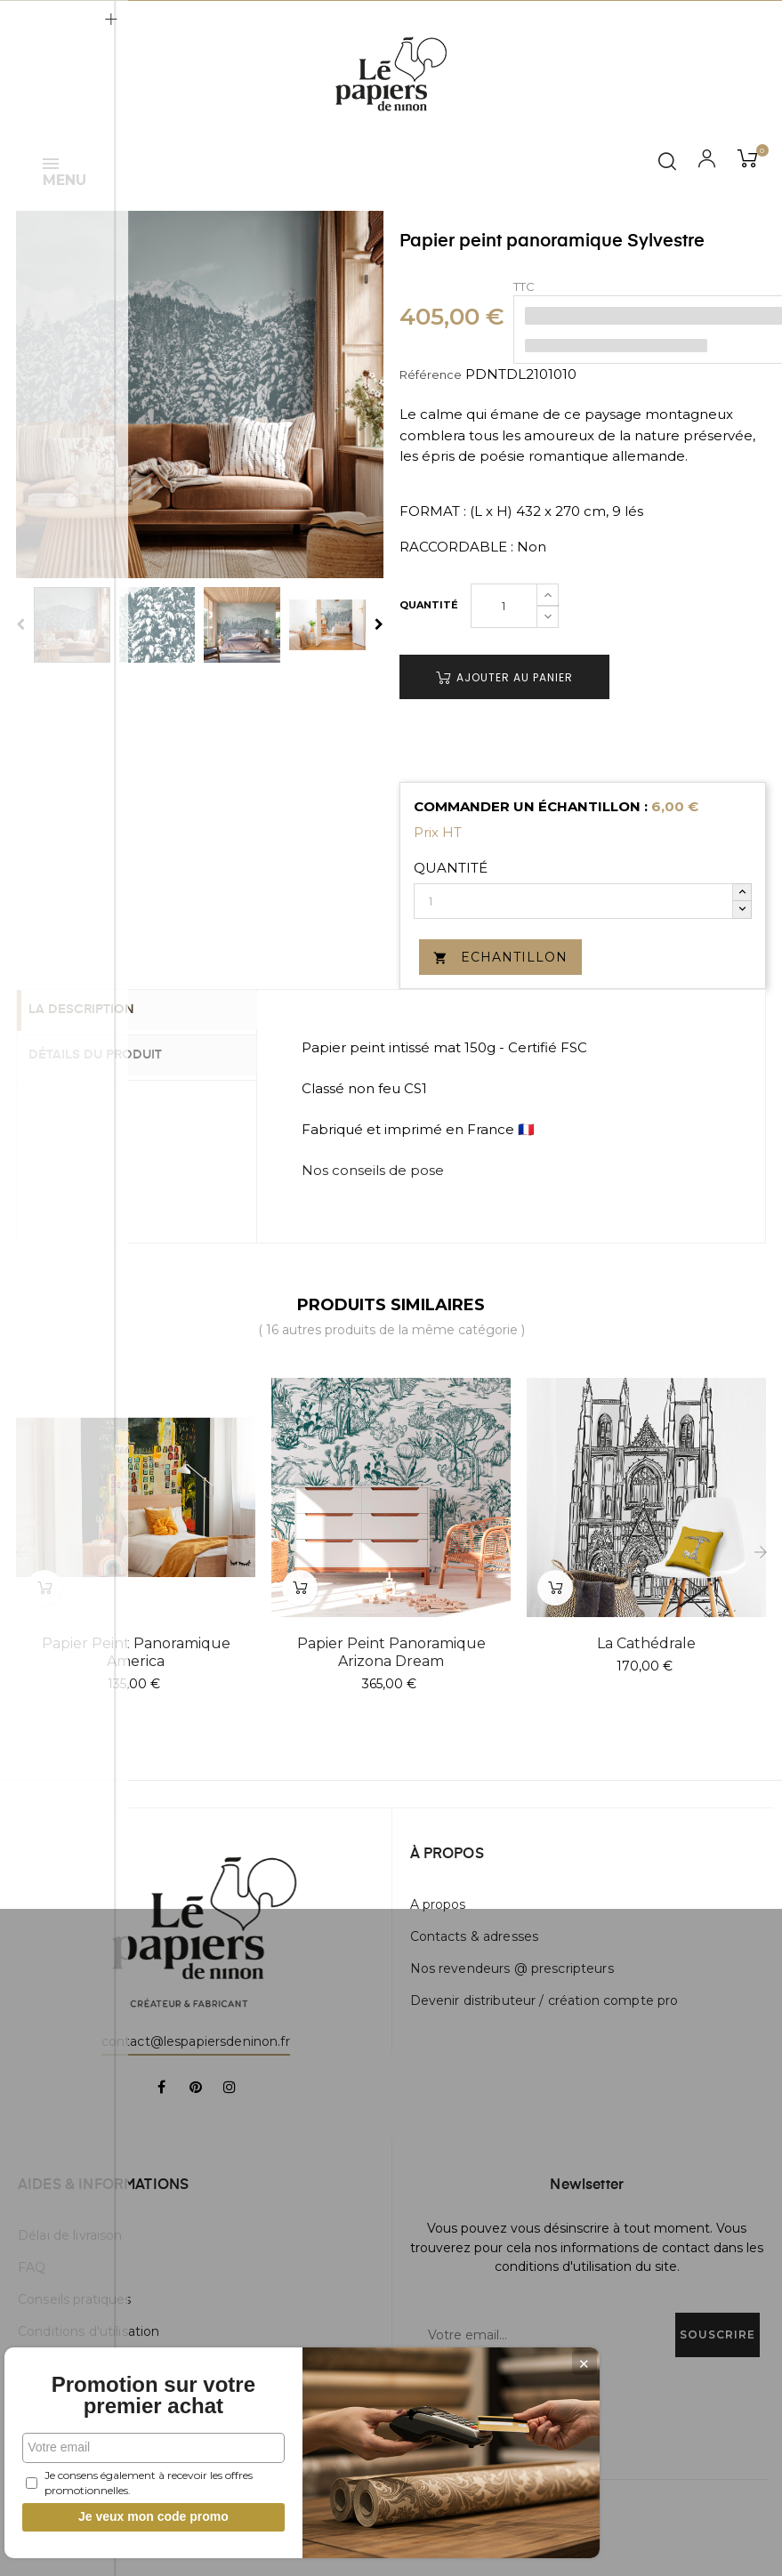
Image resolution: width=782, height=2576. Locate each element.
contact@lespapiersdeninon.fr (195, 2041)
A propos (438, 1904)
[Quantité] (504, 606)
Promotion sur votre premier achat (133, 2385)
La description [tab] (96, 1010)
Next (379, 624)
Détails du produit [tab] (110, 1054)
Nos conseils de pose (373, 1170)
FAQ (31, 2267)
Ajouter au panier (504, 677)
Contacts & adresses (474, 1936)
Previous (20, 624)
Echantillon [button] (500, 957)
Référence (430, 374)
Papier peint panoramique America (136, 1652)
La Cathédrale (646, 1643)
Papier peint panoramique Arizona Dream (391, 1652)
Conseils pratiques (75, 2299)
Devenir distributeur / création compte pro (544, 2000)
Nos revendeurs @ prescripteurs (512, 1968)
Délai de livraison (70, 2235)
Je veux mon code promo (134, 2516)
